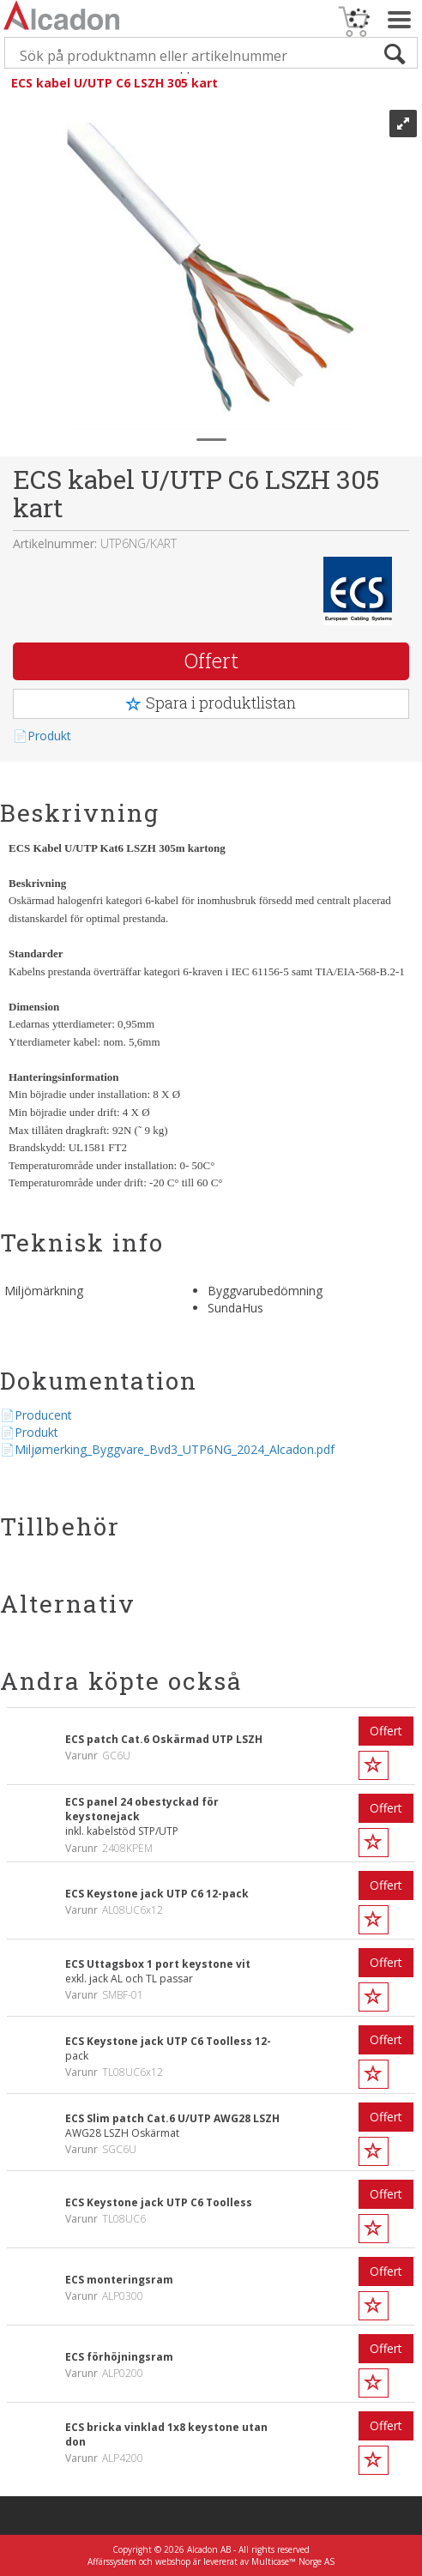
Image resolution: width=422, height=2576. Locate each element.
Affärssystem (111, 2561)
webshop (172, 2561)
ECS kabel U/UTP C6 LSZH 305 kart (114, 83)
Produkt (49, 735)
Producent (43, 1415)
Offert (211, 660)
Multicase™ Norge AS (293, 2561)
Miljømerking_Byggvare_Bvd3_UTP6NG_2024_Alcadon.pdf (175, 1449)
